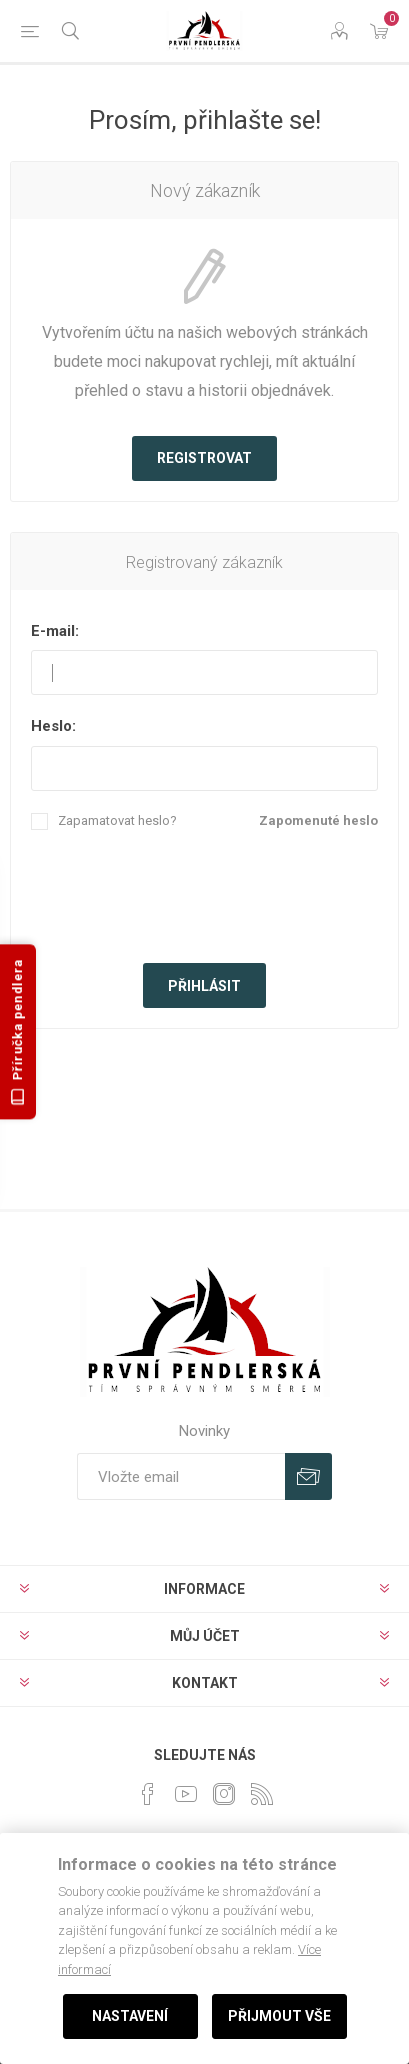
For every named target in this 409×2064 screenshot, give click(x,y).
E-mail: (55, 631)
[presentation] (205, 894)
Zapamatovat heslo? (117, 820)
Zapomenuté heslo (318, 820)
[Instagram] (224, 1794)
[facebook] (148, 1794)
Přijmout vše (279, 2016)
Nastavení (130, 2016)
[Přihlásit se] (181, 1476)
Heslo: (53, 726)
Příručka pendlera (18, 1032)
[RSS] (262, 1794)
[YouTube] (186, 1794)
